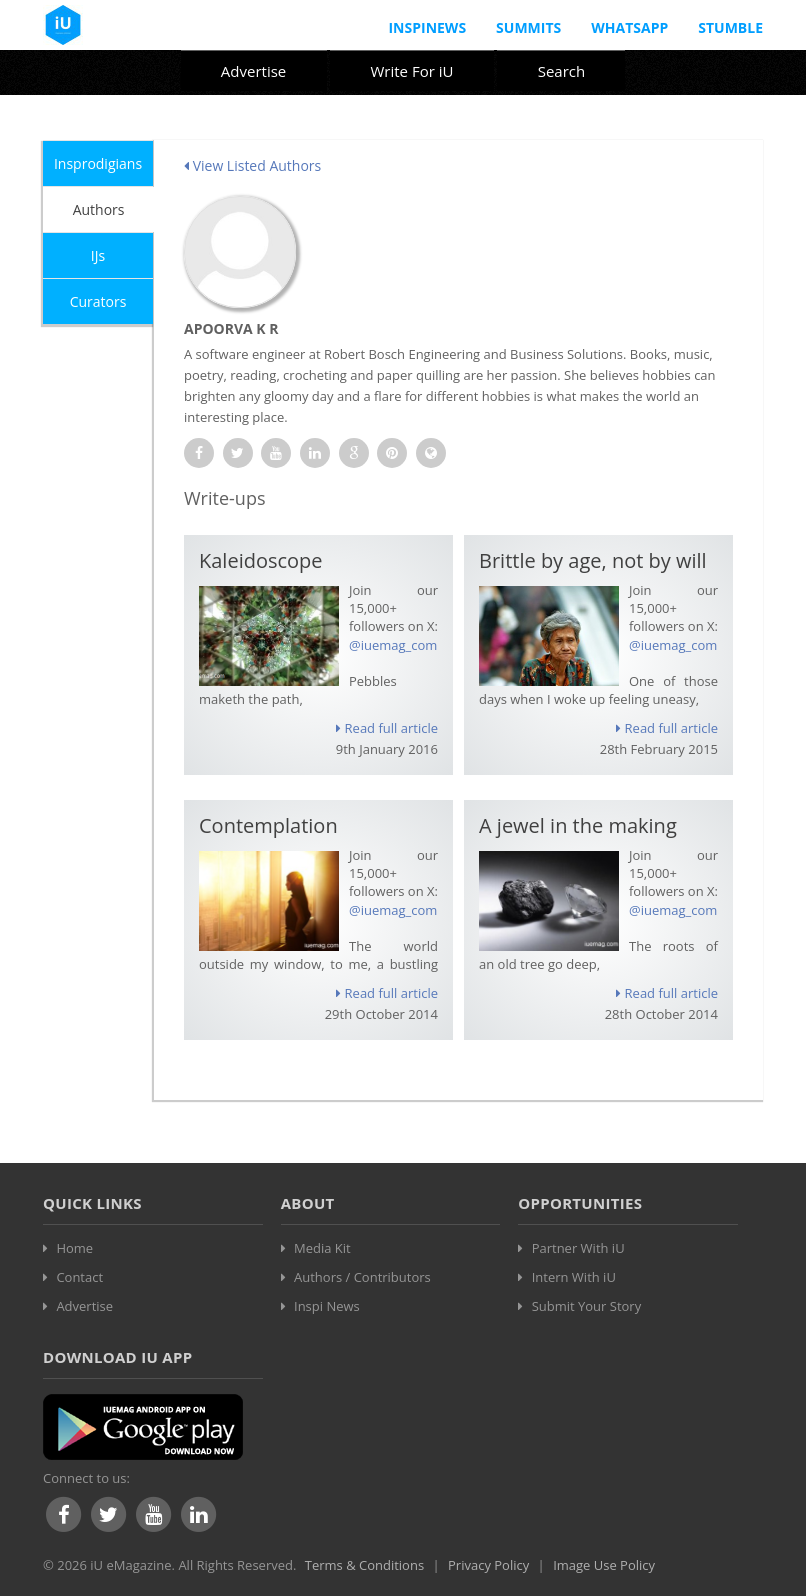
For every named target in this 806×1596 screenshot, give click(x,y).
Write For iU (411, 71)
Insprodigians (98, 163)
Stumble (730, 27)
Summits (528, 27)
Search (562, 71)
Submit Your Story (587, 1306)
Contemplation (268, 825)
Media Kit (322, 1248)
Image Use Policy (604, 1565)
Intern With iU (574, 1277)
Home (74, 1248)
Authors (99, 209)
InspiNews (427, 27)
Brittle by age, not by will (593, 560)
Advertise (253, 71)
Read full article (387, 728)
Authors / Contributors (362, 1277)
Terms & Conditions (364, 1565)
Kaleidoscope (261, 560)
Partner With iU (578, 1248)
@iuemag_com (393, 645)
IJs (98, 255)
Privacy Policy (488, 1565)
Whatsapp (629, 27)
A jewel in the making (578, 825)
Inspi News (327, 1306)
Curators (98, 301)
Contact (79, 1277)
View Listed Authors (252, 165)
